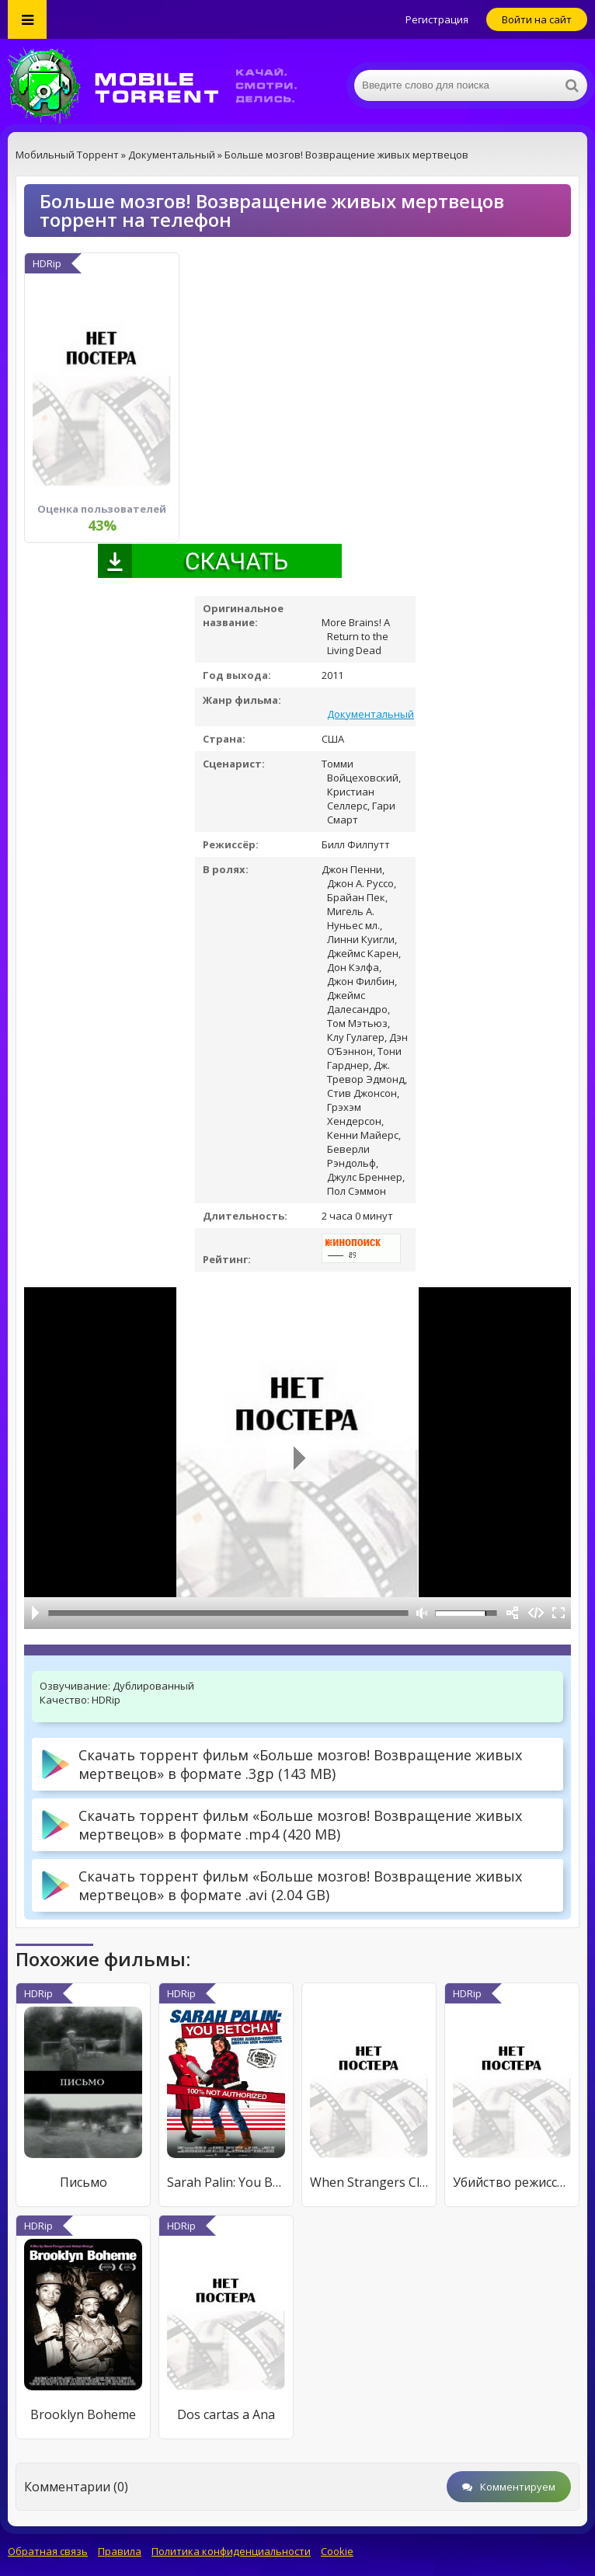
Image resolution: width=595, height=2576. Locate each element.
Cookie (337, 2551)
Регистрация (436, 19)
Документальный (370, 714)
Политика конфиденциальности (231, 2551)
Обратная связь (48, 2551)
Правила (119, 2551)
